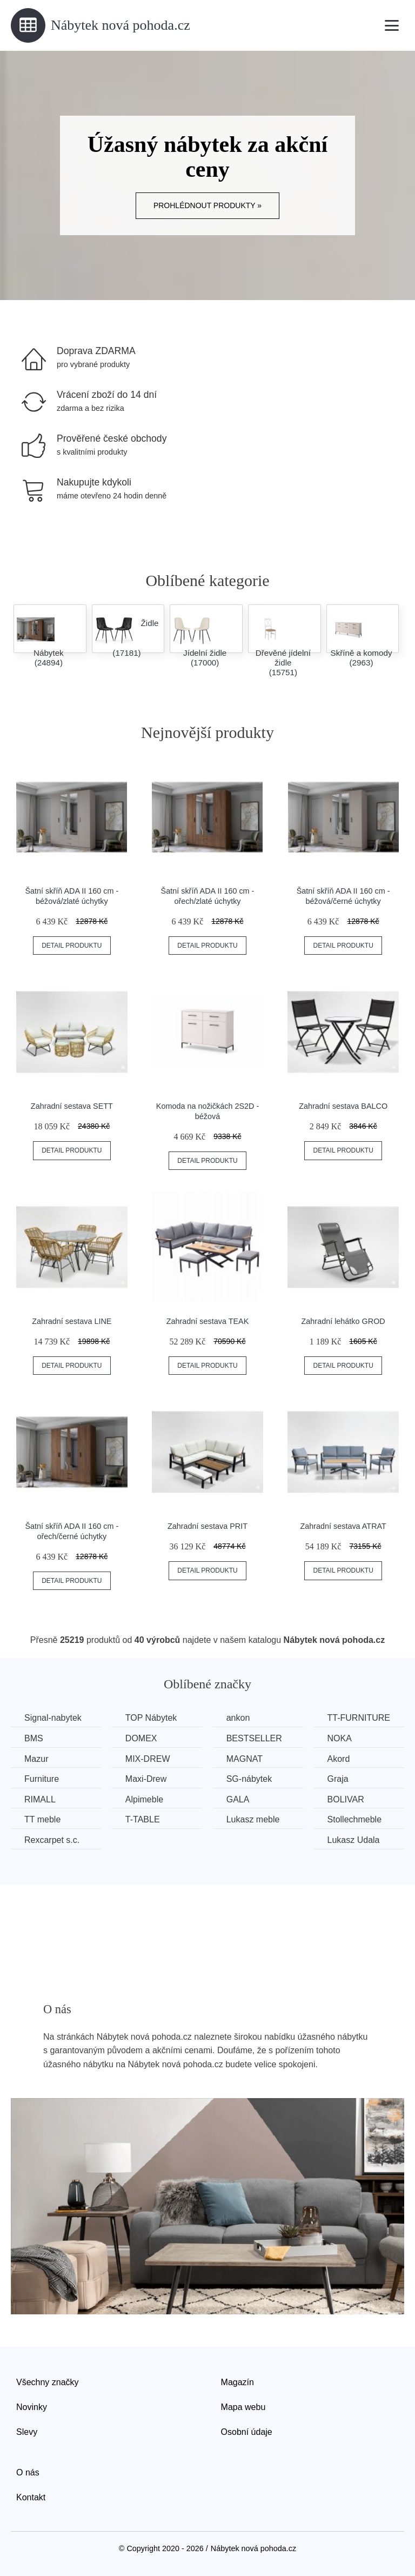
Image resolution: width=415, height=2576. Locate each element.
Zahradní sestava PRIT (207, 1526)
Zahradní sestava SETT (72, 1106)
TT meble (42, 1819)
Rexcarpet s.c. (51, 1840)
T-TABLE (142, 1819)
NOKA (339, 1738)
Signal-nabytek (53, 1717)
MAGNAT (244, 1758)
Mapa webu (243, 2407)
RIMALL (40, 1799)
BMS (33, 1738)
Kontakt (30, 2497)
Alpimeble (144, 1799)
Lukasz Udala (353, 1840)
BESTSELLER (254, 1738)
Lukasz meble (253, 1819)
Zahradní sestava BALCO (343, 1106)
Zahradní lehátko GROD (343, 1321)
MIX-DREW (147, 1758)
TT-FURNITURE (358, 1717)
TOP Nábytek (151, 1717)
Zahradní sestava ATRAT (343, 1526)
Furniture (41, 1778)
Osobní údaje (246, 2432)
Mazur (36, 1758)
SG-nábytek (249, 1778)
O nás (27, 2472)
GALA (238, 1799)
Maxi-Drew (145, 1778)
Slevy (26, 2432)
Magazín (237, 2382)
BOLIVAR (345, 1799)
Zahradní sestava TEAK (207, 1321)
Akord (338, 1758)
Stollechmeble (354, 1819)
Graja (338, 1778)
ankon (238, 1717)
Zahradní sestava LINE (71, 1321)
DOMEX (141, 1738)
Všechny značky (47, 2382)
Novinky (31, 2407)
